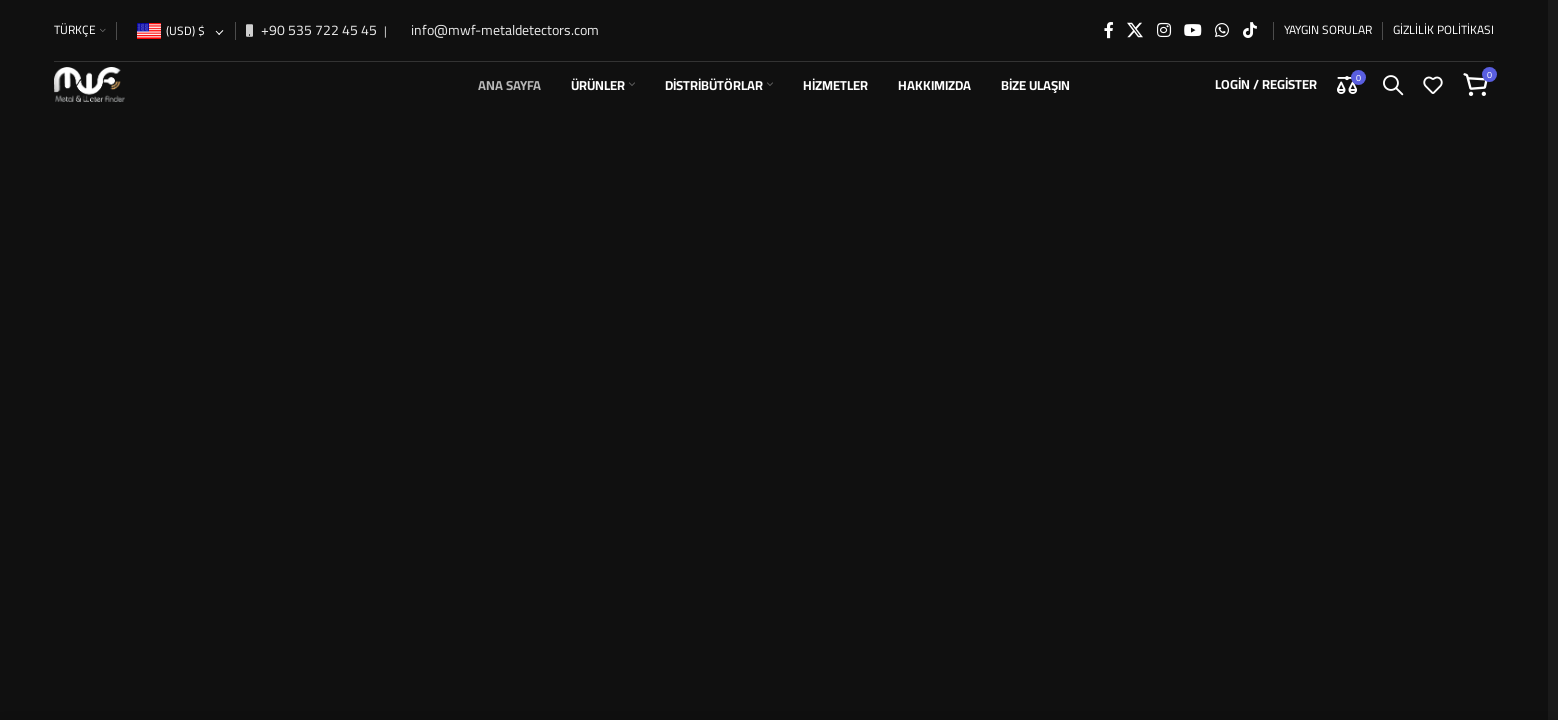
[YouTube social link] (1192, 17)
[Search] (1393, 75)
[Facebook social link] (1109, 17)
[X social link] (1135, 17)
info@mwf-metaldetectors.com (503, 17)
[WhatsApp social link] (1222, 17)
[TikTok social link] (1249, 17)
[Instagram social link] (1163, 17)
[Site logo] (108, 74)
